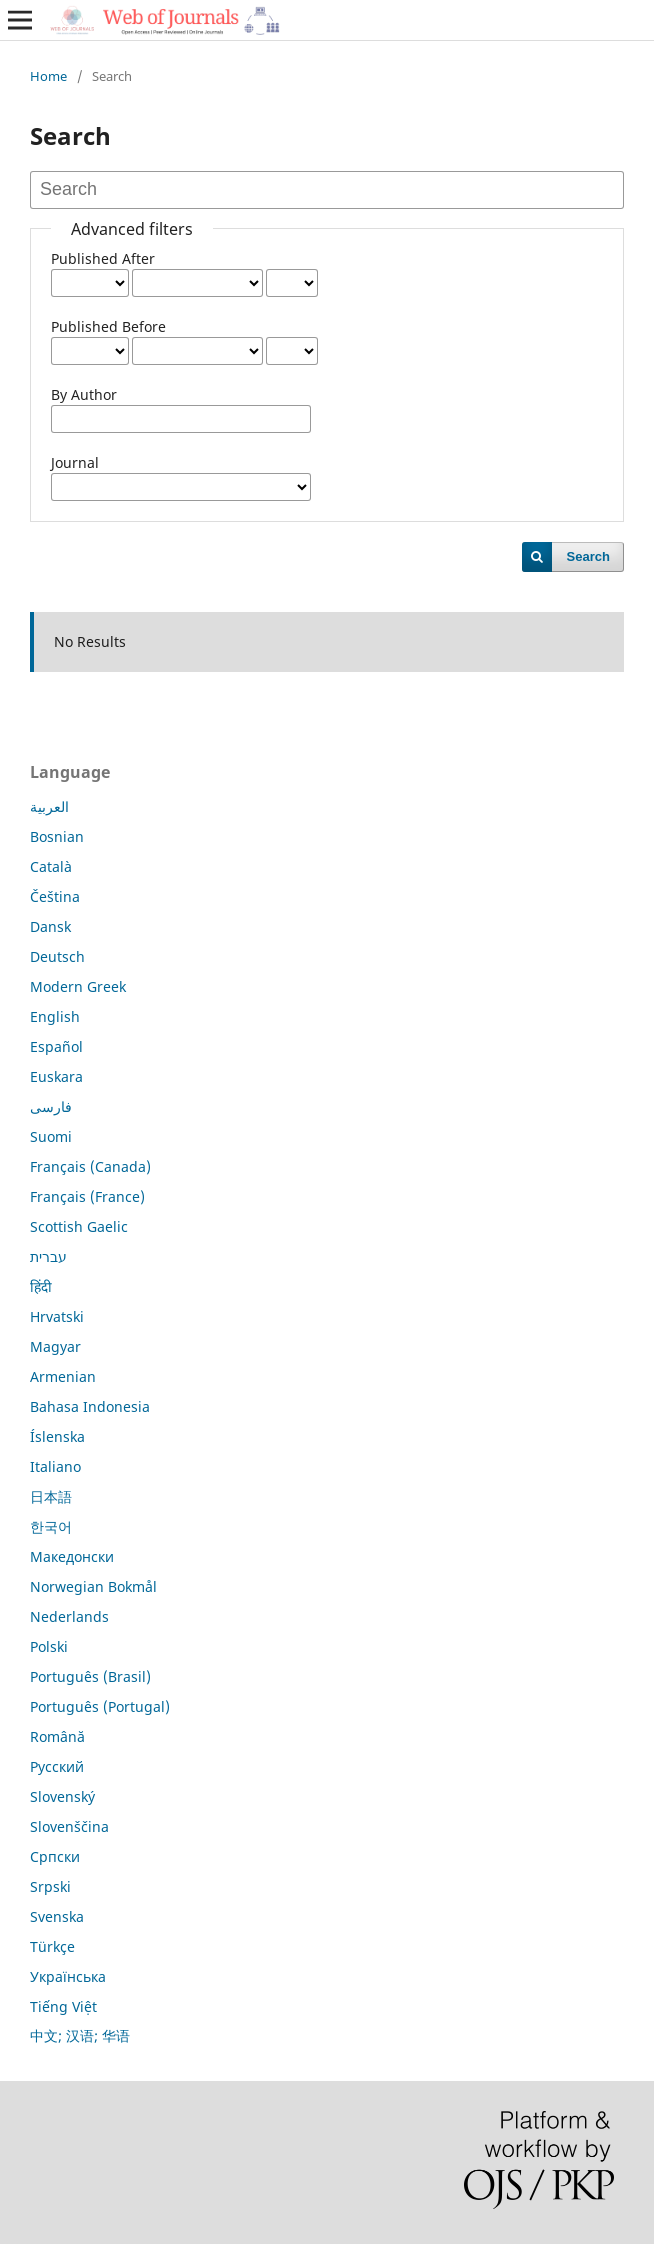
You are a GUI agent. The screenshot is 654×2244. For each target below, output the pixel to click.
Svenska (57, 1916)
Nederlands (69, 1616)
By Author (84, 394)
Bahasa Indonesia (90, 1406)
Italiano (55, 1466)
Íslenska (57, 1436)
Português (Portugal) (100, 1706)
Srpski (50, 1886)
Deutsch (57, 956)
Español (56, 1046)
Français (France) (87, 1196)
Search (588, 556)
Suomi (51, 1136)
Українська (68, 1976)
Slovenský (62, 1796)
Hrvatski (57, 1316)
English (55, 1016)
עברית (48, 1256)
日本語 (51, 1496)
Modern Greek (78, 986)
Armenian (63, 1376)
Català (51, 866)
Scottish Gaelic (79, 1226)
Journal (75, 462)
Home (48, 76)
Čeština (55, 896)
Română (57, 1736)
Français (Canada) (90, 1166)
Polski (49, 1646)
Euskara (56, 1076)
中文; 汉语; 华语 (80, 2035)
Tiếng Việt (63, 2006)
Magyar (55, 1346)
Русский (57, 1766)
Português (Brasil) (90, 1676)
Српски (55, 1856)
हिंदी (41, 1286)
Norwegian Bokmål (93, 1586)
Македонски (72, 1556)
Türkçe (52, 1946)
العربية (49, 806)
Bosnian (57, 836)
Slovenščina (69, 1826)
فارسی (51, 1106)
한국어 (51, 1526)
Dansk (50, 926)
